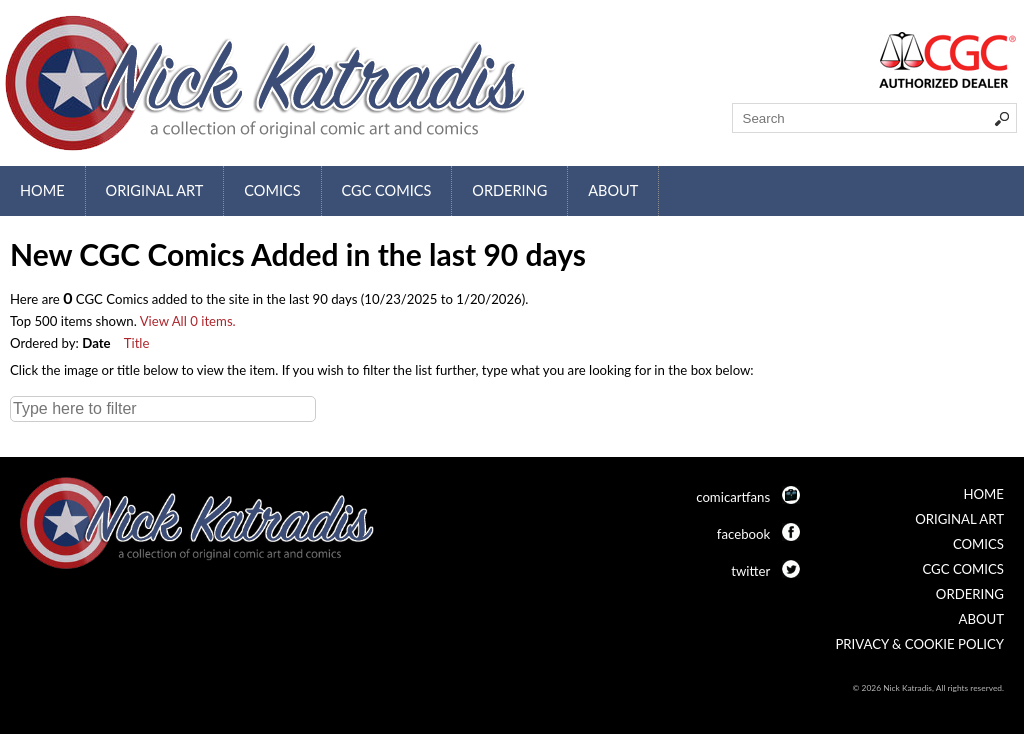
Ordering (509, 190)
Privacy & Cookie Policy (919, 644)
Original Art (155, 190)
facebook (743, 534)
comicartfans (733, 497)
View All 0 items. (188, 321)
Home (42, 190)
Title (137, 343)
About (613, 190)
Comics (272, 190)
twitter (750, 571)
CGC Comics (387, 190)
